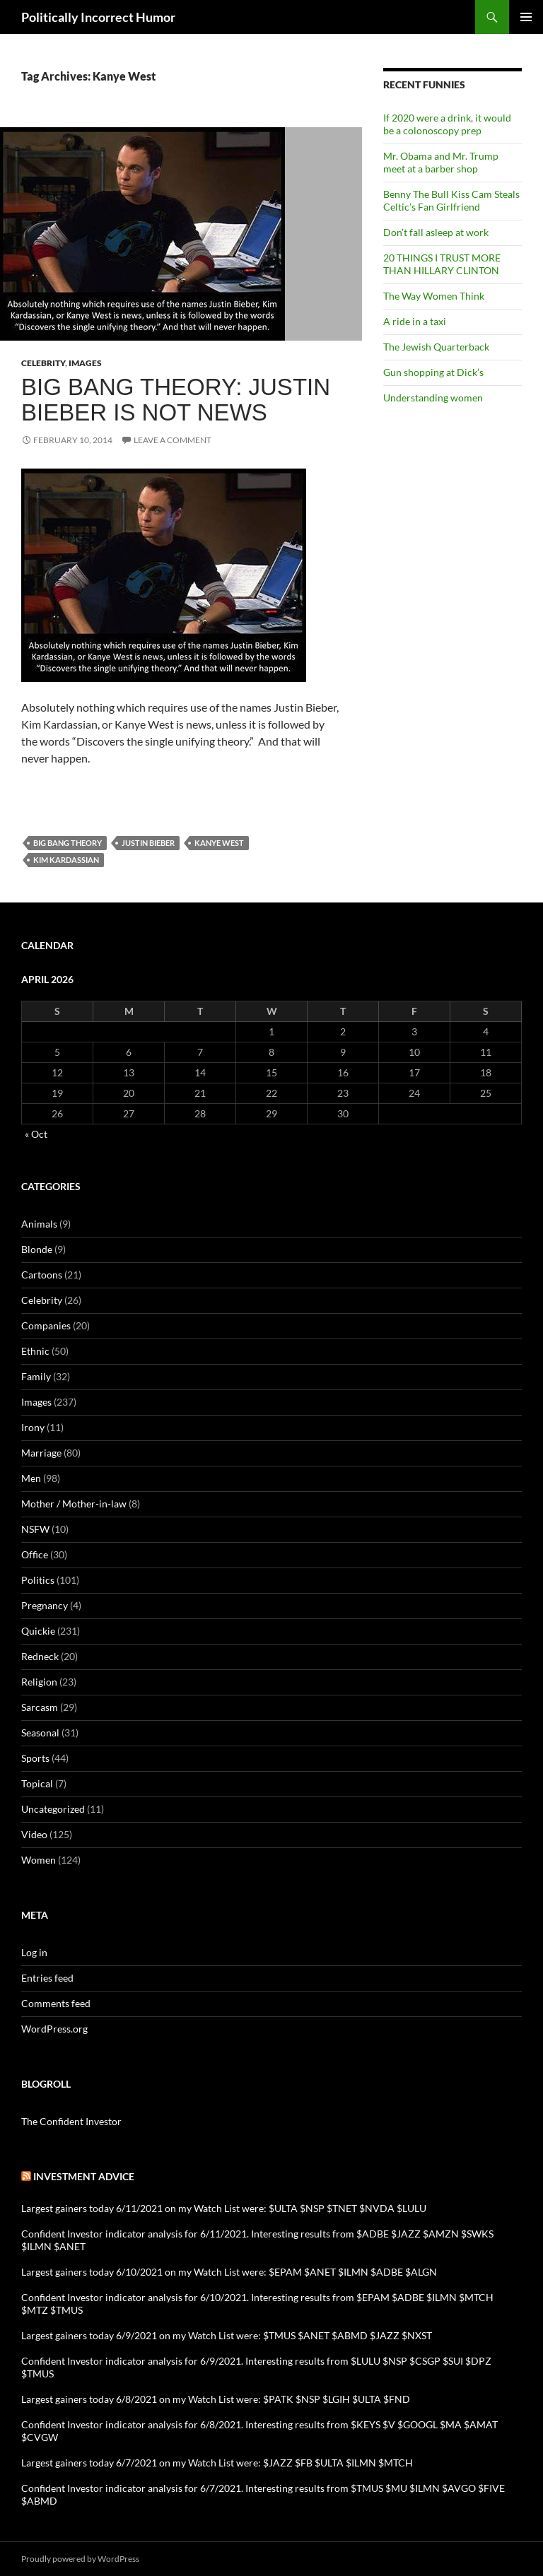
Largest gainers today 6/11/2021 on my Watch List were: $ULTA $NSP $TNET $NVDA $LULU (223, 2208)
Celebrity (43, 363)
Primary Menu (526, 17)
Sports (35, 1758)
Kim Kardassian (66, 859)
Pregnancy (44, 1605)
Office (34, 1554)
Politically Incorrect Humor (98, 17)
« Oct (36, 1134)
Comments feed (55, 2003)
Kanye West (219, 842)
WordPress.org (54, 2029)
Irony (33, 1427)
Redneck (40, 1656)
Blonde (36, 1249)
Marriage (41, 1453)
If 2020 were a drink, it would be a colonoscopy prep (447, 124)
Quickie (38, 1631)
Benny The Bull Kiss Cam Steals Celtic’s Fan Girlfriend (451, 200)
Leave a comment (172, 440)
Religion (39, 1682)
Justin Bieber (148, 842)
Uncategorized (53, 1809)
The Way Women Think (433, 296)
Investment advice (83, 2176)
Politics (37, 1580)
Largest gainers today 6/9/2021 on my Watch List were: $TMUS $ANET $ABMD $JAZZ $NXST (226, 2335)
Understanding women (433, 398)
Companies (46, 1325)
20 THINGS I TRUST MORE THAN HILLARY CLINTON (442, 264)
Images (85, 363)
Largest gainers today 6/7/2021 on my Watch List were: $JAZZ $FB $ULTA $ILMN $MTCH (217, 2463)
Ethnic (35, 1351)
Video (34, 1834)
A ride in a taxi (414, 321)
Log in (34, 1952)
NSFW (35, 1529)
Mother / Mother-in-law (74, 1504)
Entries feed (47, 1978)
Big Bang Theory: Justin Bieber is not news (175, 399)
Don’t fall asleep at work (436, 232)
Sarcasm (39, 1707)
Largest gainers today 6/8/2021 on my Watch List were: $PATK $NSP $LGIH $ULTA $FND (215, 2399)
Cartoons (41, 1275)
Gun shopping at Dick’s (433, 372)
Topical (37, 1783)
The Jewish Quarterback (436, 347)
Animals (39, 1224)
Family (36, 1376)
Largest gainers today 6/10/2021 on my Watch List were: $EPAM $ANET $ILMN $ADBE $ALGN (229, 2272)
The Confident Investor (71, 2121)
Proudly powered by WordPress (80, 2558)
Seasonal (40, 1733)
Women (38, 1860)
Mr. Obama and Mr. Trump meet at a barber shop (440, 162)
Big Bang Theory (67, 842)
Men (31, 1478)
